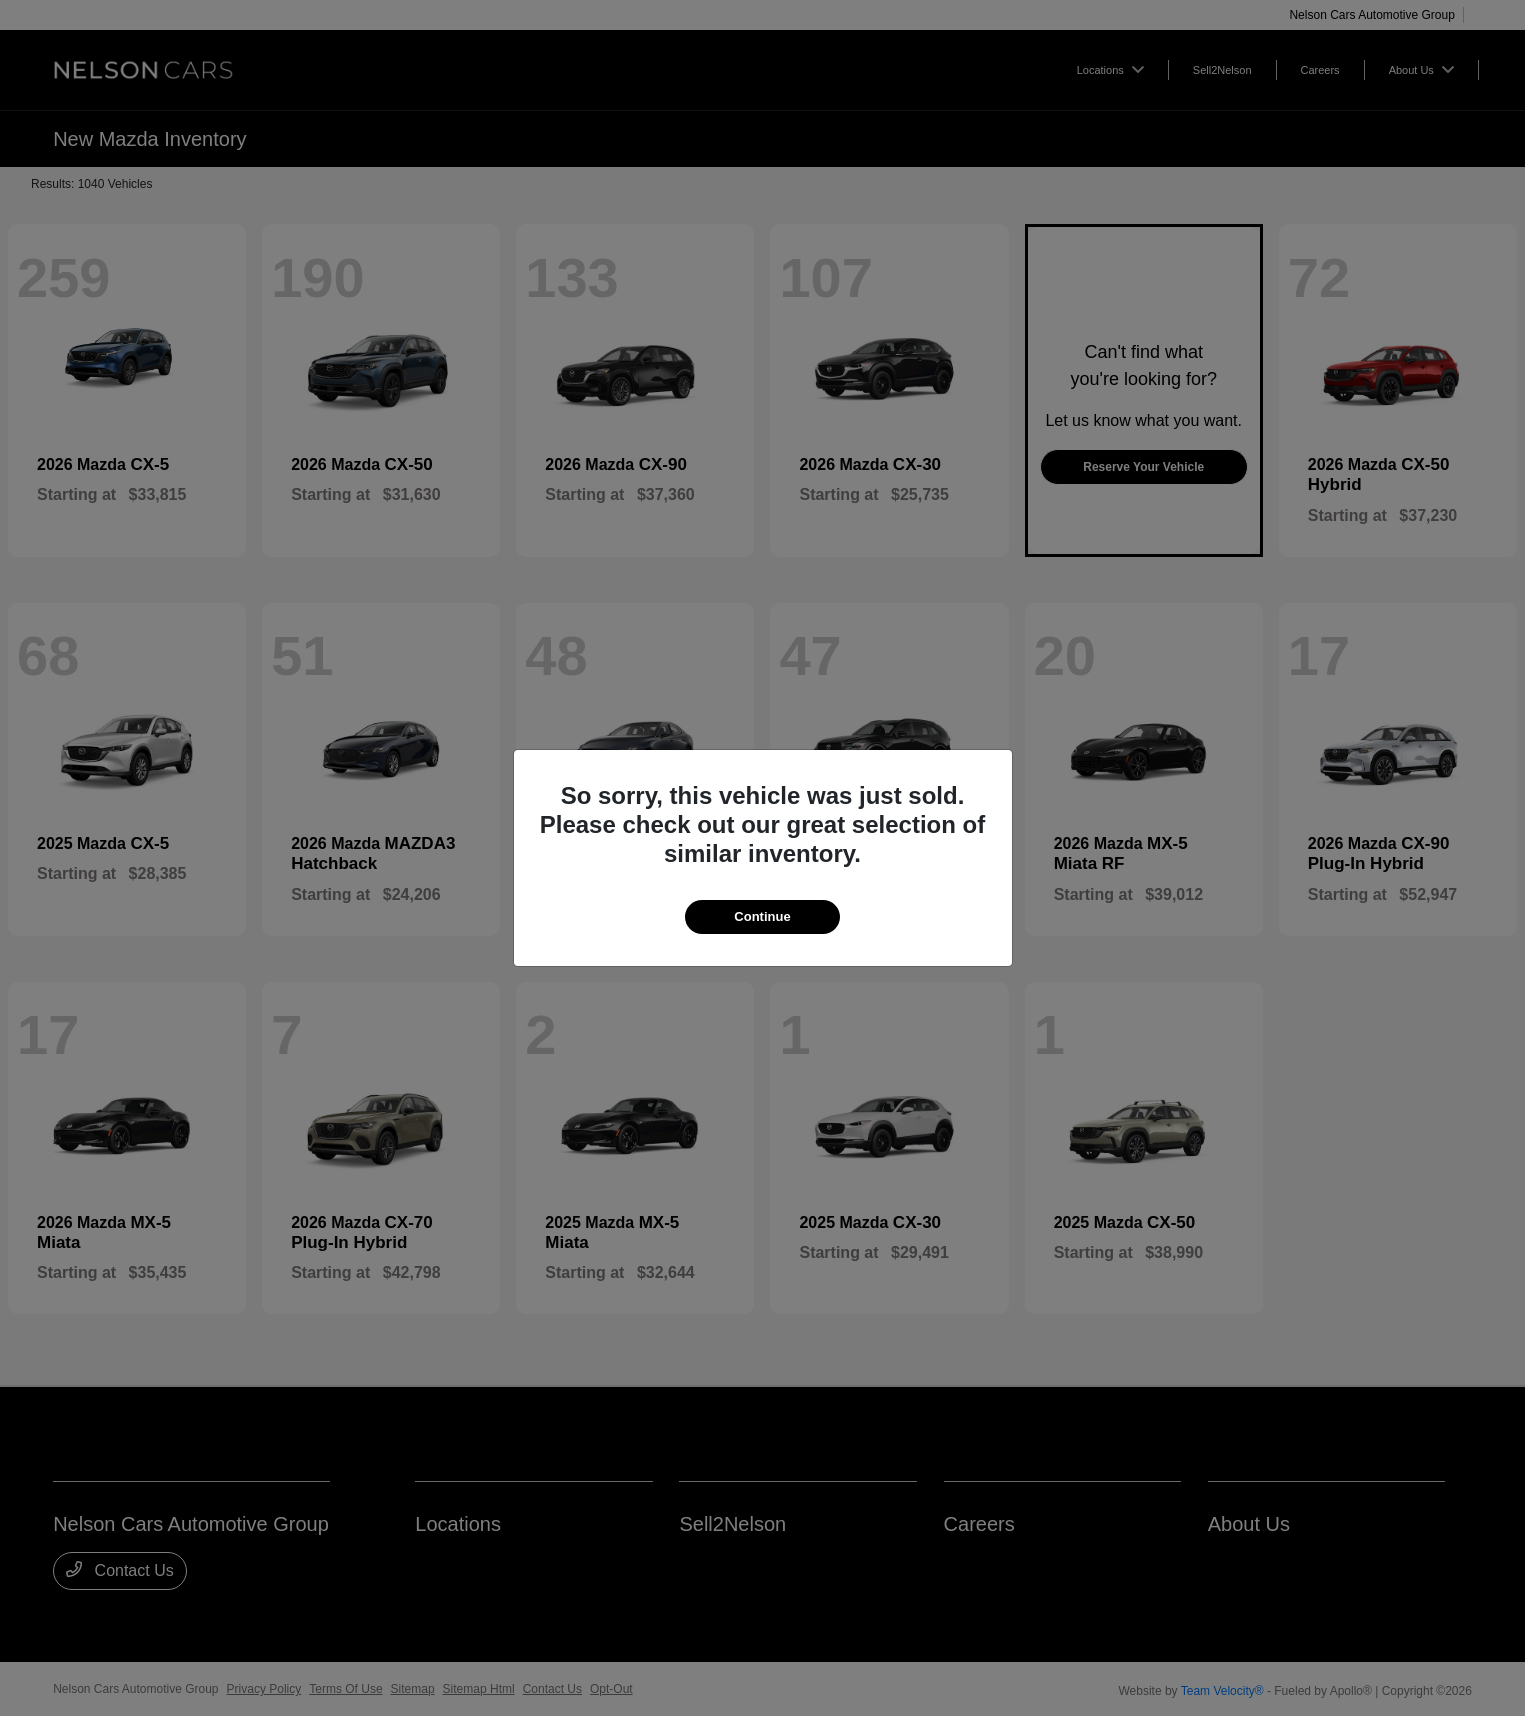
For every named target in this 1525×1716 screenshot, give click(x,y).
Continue (762, 916)
